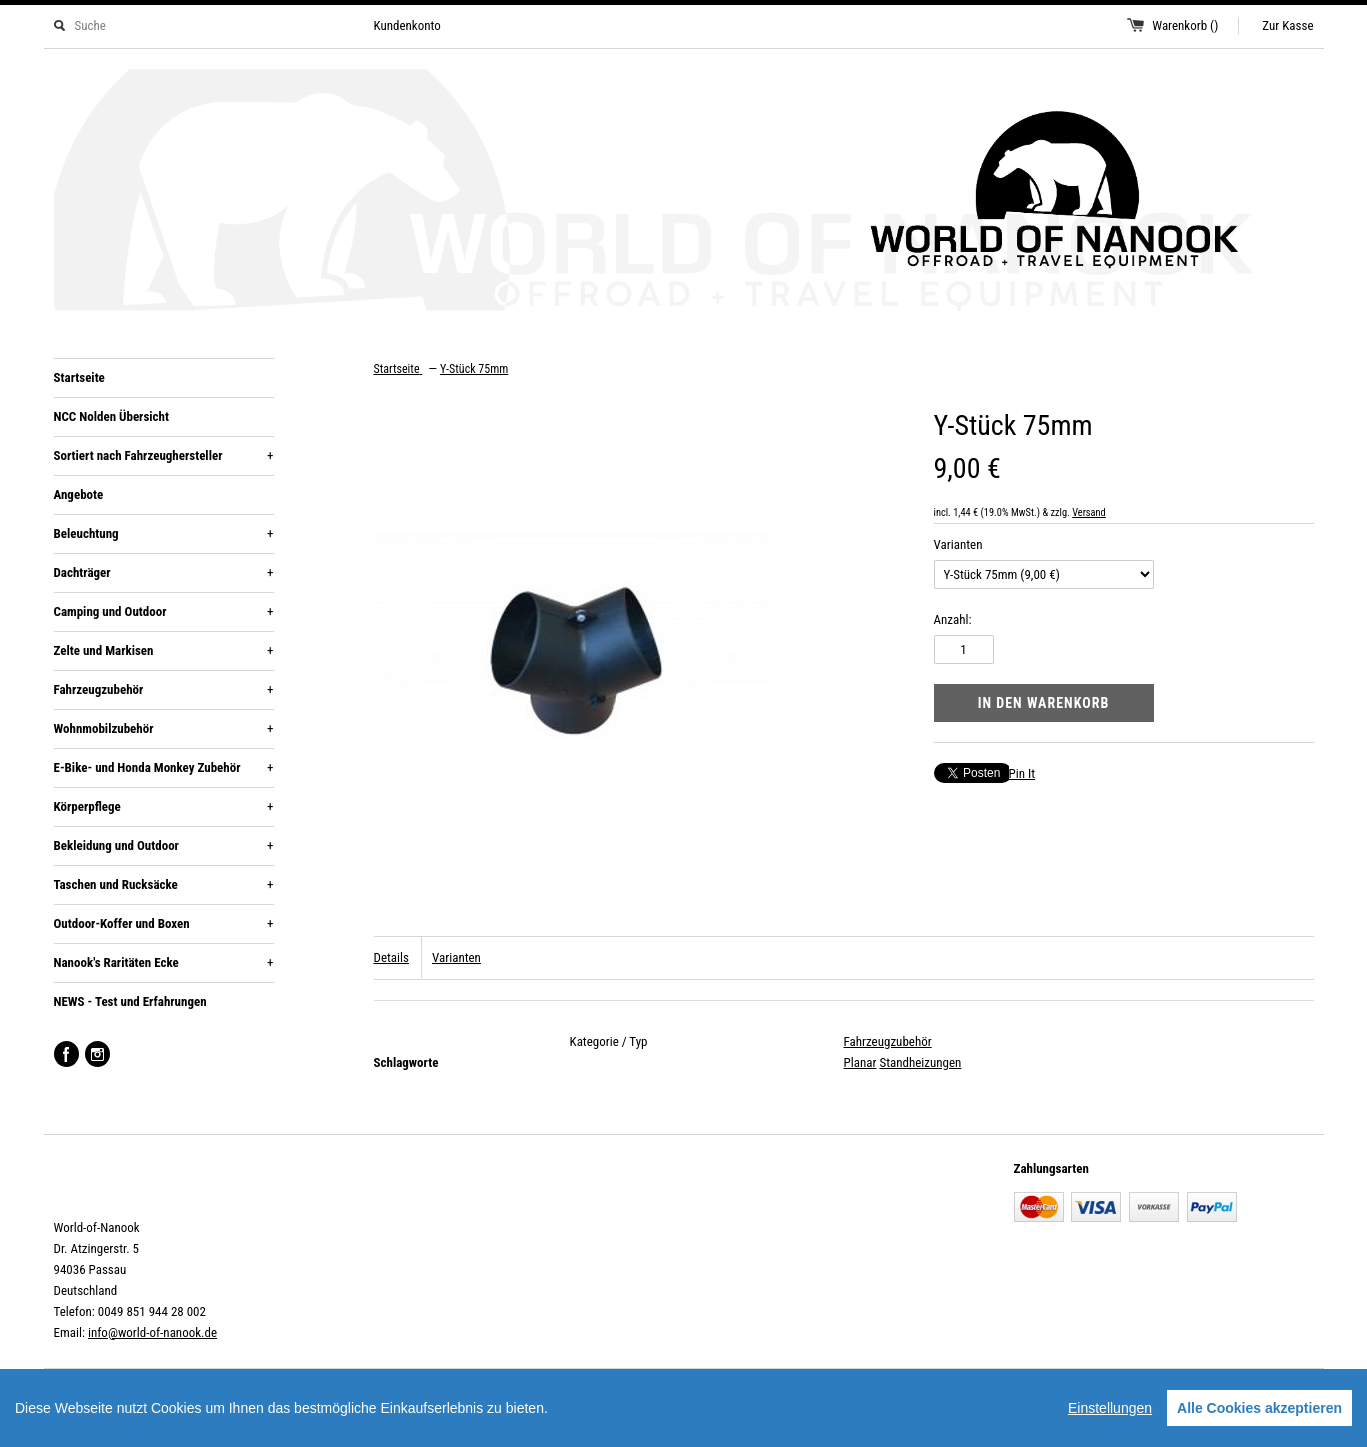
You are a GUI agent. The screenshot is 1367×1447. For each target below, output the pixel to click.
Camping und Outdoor (164, 612)
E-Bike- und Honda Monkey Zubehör (164, 768)
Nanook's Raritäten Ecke (164, 963)
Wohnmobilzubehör (164, 729)
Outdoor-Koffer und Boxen (164, 924)
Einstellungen (1110, 1408)
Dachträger (164, 573)
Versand (1089, 512)
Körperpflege (164, 807)
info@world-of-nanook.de (152, 1332)
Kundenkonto (407, 25)
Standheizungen (920, 1062)
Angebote (79, 494)
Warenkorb (1185, 25)
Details (391, 957)
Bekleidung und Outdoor (164, 846)
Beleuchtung (164, 534)
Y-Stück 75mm (474, 369)
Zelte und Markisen (164, 651)
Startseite (79, 377)
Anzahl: (953, 619)
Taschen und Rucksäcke (164, 885)
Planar (860, 1062)
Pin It (1022, 773)
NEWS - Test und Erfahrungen (130, 1001)
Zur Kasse (1287, 25)
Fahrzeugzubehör (164, 690)
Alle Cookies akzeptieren (1259, 1408)
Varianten (958, 544)
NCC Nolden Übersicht (111, 416)
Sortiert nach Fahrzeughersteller (164, 456)
